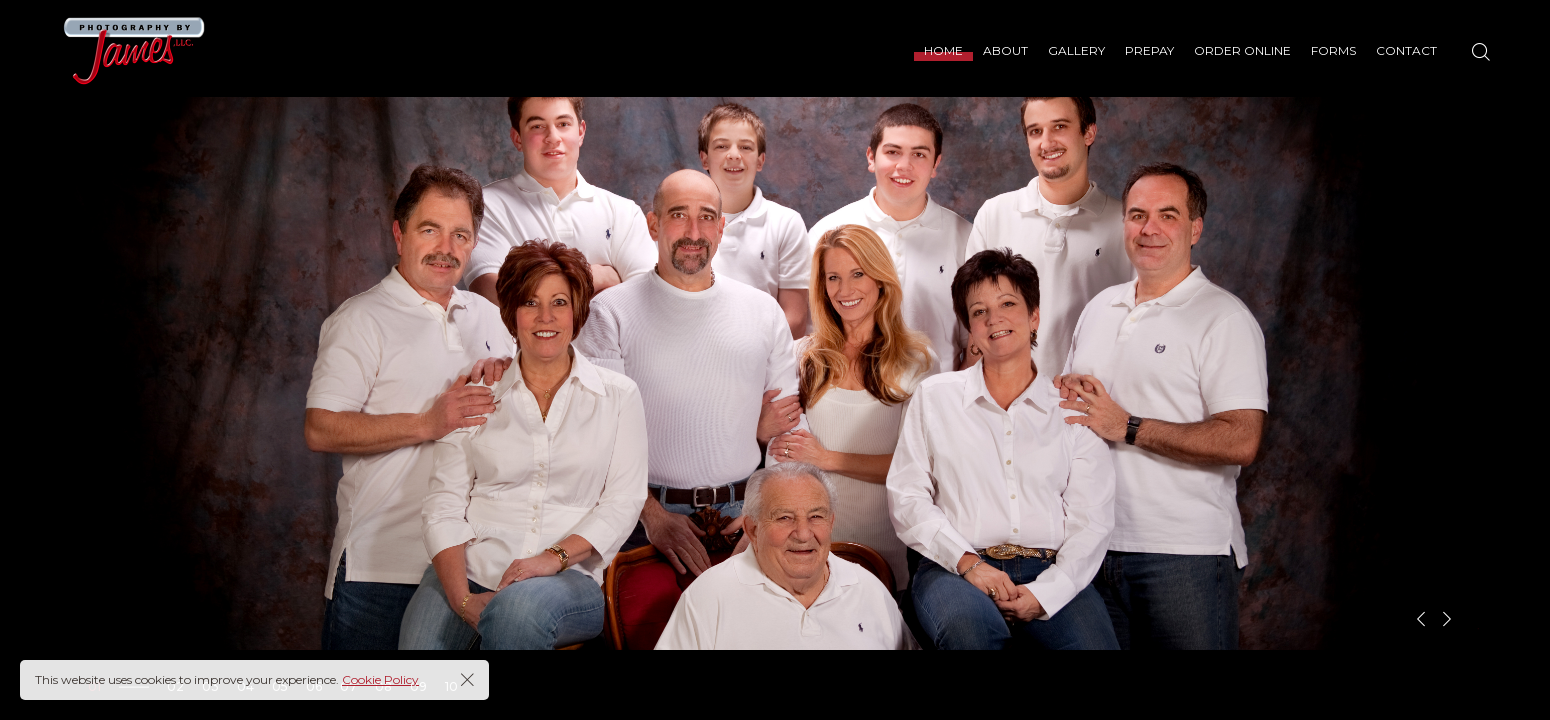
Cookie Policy (380, 679)
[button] (1421, 619)
